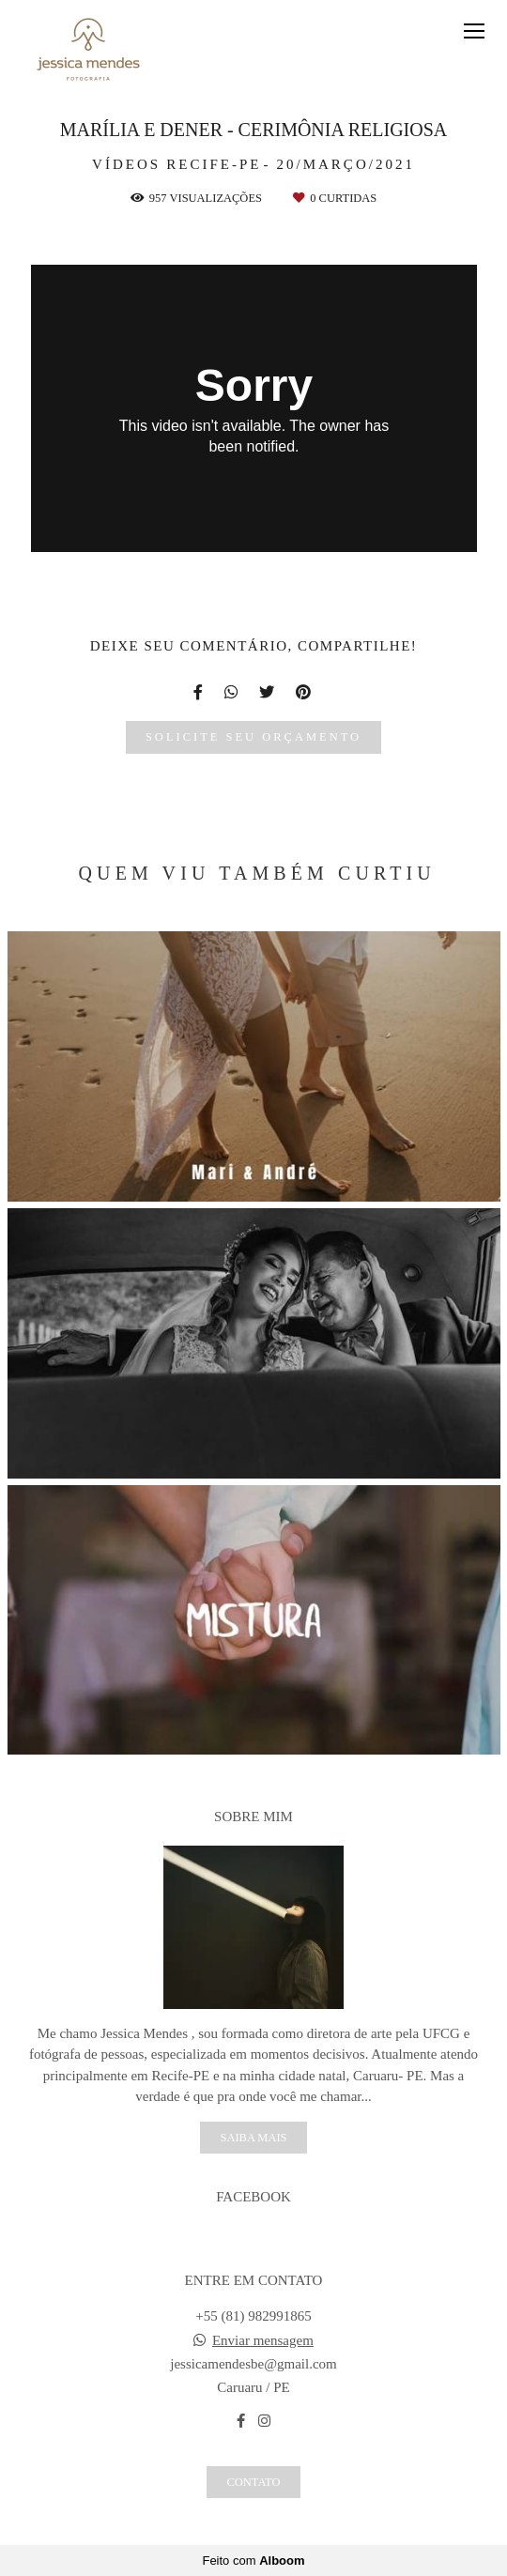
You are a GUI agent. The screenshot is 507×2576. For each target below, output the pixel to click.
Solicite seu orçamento (253, 737)
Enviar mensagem (263, 2341)
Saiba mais (253, 2137)
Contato (253, 2482)
